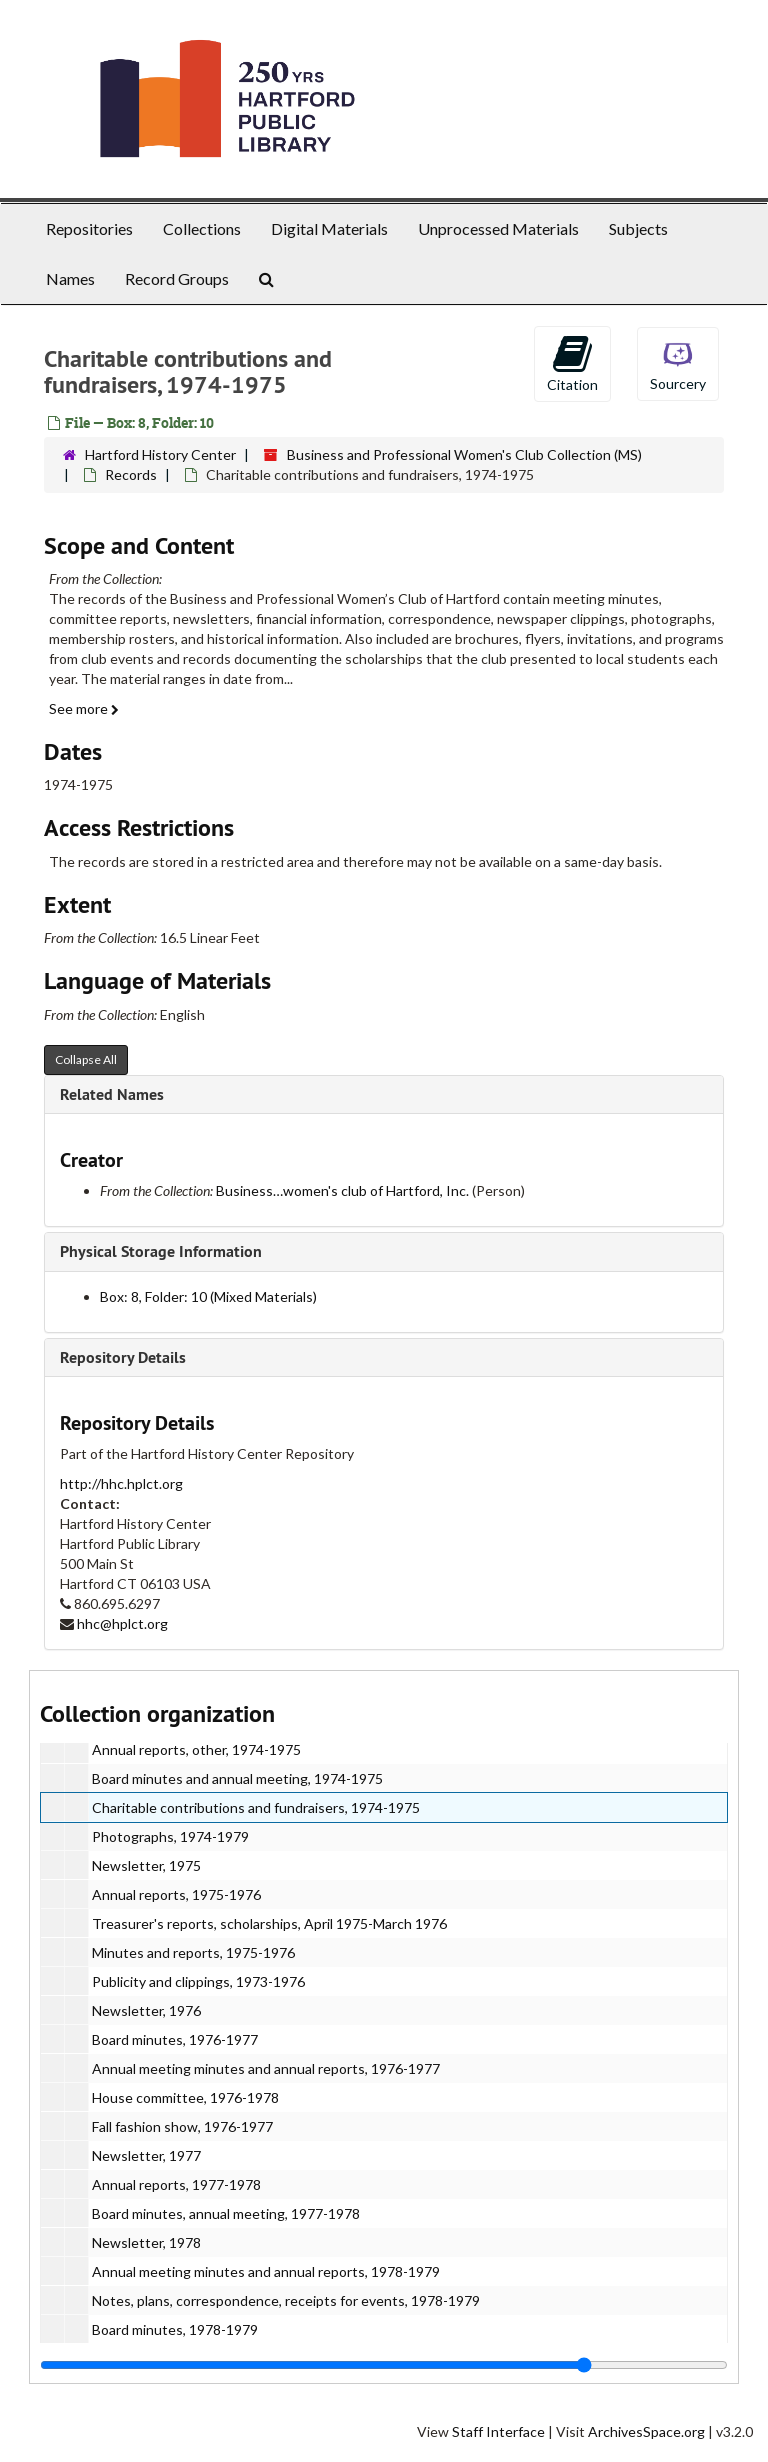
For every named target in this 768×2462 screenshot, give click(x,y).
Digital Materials (329, 228)
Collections (202, 228)
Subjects (638, 228)
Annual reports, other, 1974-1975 (196, 1749)
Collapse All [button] (86, 1059)
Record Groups (177, 278)
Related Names (112, 1094)
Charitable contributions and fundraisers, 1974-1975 (256, 1807)
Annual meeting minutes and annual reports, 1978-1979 (266, 2271)
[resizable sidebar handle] (384, 2365)
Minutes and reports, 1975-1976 (193, 1952)
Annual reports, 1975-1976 (176, 1894)
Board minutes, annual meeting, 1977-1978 (226, 2213)
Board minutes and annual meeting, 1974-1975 (237, 1778)
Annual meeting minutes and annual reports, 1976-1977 (266, 2068)
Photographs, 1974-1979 (170, 1836)
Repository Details (123, 1357)
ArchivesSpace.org (646, 2431)
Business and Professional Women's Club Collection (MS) (464, 454)
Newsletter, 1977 (146, 2155)
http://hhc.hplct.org (121, 1483)
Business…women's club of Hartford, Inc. (342, 1190)
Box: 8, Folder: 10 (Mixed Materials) (208, 1296)
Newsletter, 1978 (146, 2242)
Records (131, 474)
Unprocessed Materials (498, 228)
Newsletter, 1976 (146, 2010)
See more (84, 708)
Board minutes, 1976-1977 (175, 2039)
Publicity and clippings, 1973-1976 (198, 1981)
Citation (572, 363)
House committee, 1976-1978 (185, 2097)
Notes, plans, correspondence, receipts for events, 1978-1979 (286, 2300)
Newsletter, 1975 (146, 1865)
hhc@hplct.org (122, 1623)
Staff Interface (498, 2431)
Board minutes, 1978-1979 (175, 2329)
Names (70, 278)
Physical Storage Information (161, 1251)
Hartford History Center (160, 454)
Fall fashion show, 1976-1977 (182, 2126)
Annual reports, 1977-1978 (176, 2184)
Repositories (89, 228)
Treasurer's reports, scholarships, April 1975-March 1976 (269, 1923)
